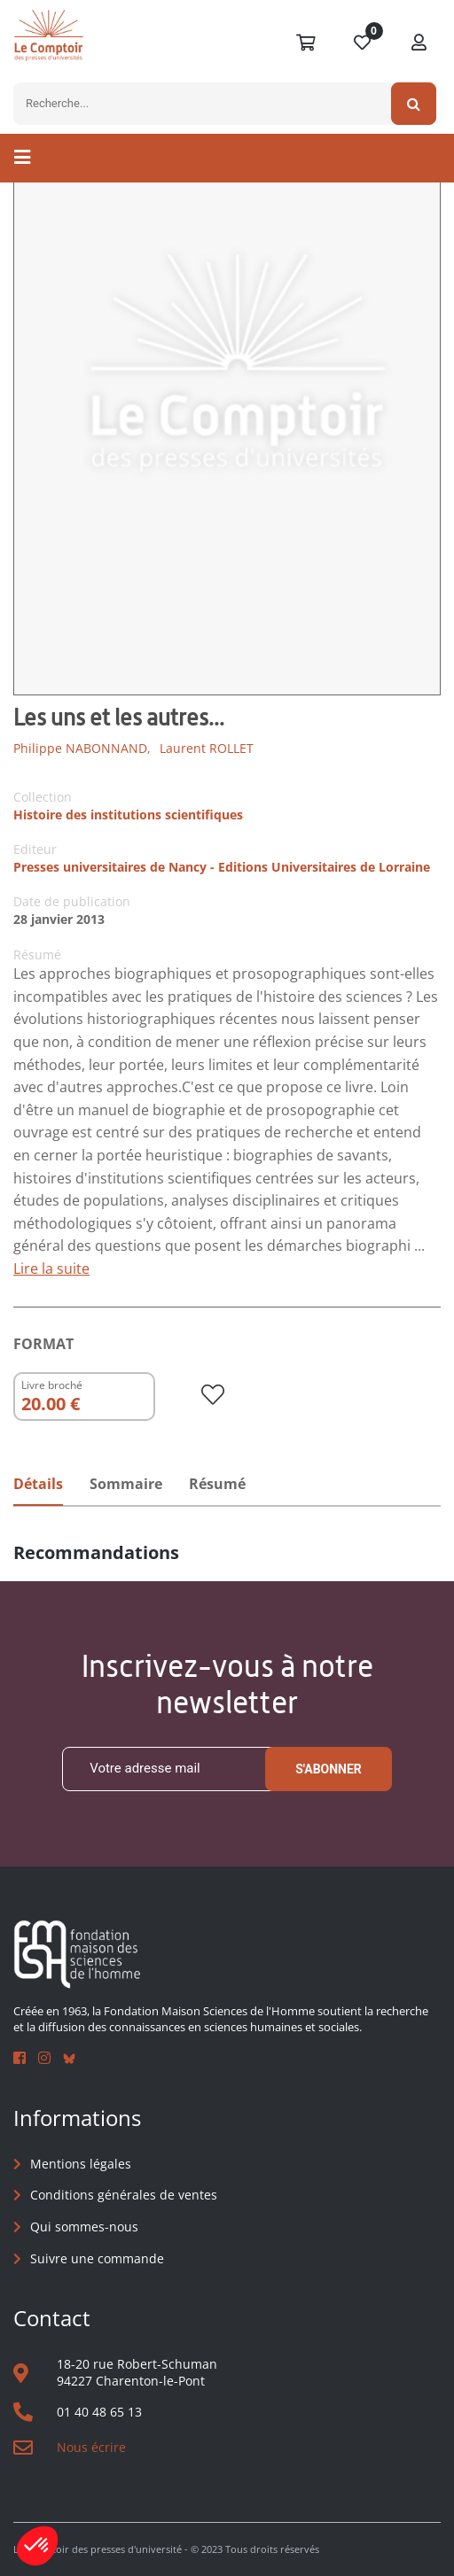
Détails (38, 1484)
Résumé (217, 1484)
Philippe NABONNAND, (82, 748)
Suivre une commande (97, 2258)
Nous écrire (91, 2447)
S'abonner (328, 1769)
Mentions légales (80, 2163)
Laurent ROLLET (207, 748)
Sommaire (126, 1484)
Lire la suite (51, 1268)
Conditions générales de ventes (123, 2194)
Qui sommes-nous (84, 2226)
